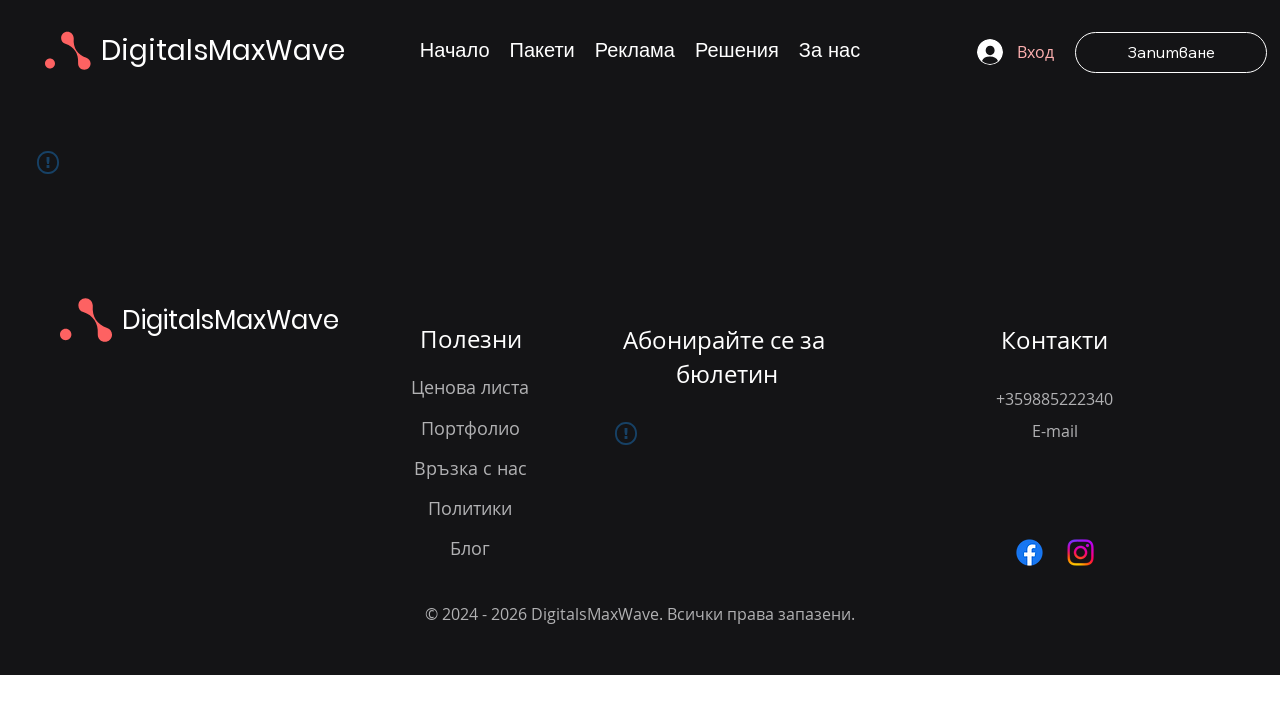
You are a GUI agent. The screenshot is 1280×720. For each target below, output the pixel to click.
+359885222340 (1054, 399)
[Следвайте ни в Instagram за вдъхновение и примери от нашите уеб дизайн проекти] (1080, 552)
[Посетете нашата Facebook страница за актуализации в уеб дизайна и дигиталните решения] (1029, 552)
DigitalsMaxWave (223, 50)
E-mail (1055, 431)
